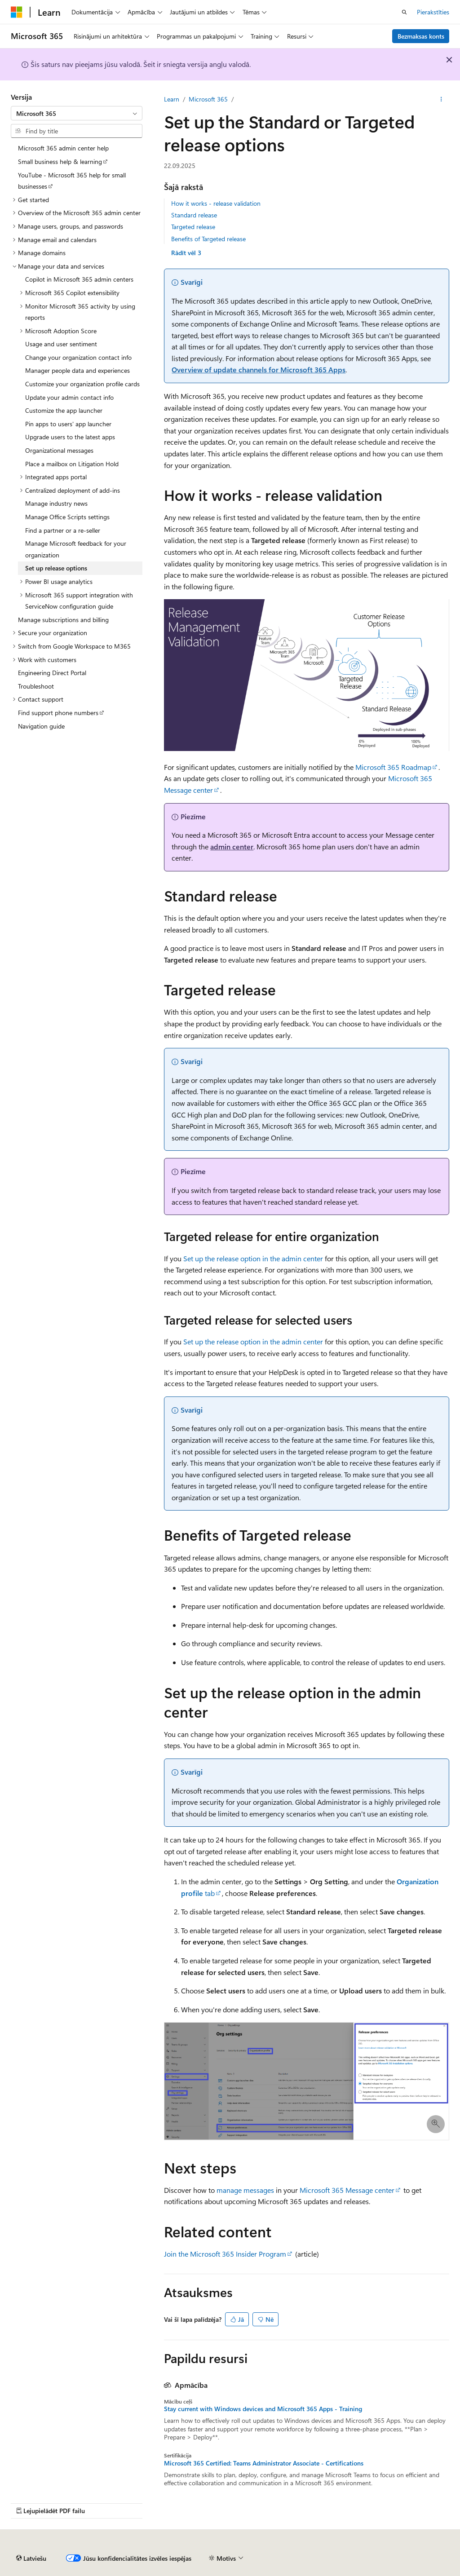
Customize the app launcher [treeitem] (63, 410)
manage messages (245, 2190)
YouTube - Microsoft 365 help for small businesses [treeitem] (72, 181)
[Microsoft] (16, 12)
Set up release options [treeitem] (56, 568)
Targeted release (193, 226)
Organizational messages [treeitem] (59, 450)
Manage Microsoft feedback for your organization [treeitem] (75, 549)
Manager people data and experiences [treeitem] (77, 370)
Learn (171, 99)
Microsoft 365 (208, 99)
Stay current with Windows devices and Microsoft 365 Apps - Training (263, 2409)
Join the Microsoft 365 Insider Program (225, 2253)
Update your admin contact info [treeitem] (69, 397)
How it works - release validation (216, 203)
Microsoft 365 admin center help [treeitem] (63, 148)
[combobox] (76, 113)
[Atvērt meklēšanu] (404, 12)
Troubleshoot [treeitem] (36, 686)
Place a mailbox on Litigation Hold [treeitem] (72, 464)
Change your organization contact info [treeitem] (78, 357)
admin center (231, 846)
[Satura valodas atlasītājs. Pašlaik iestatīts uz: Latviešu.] (31, 2558)
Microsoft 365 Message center (347, 2190)
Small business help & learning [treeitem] (60, 161)
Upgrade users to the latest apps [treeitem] (70, 437)
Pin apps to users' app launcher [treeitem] (68, 424)
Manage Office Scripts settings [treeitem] (67, 517)
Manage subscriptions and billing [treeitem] (63, 619)
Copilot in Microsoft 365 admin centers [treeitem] (79, 279)
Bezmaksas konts (421, 36)
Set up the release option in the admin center (253, 1258)
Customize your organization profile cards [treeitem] (82, 384)
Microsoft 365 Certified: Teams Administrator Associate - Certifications (263, 2463)
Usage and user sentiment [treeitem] (61, 344)
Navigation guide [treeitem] (41, 726)
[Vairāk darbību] (441, 99)
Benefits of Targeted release (208, 238)
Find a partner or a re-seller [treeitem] (62, 530)
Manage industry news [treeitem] (56, 503)
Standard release (194, 215)
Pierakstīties (433, 12)
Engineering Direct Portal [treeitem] (52, 672)
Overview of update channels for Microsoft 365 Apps (258, 369)
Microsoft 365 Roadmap (393, 767)
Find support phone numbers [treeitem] (58, 712)
